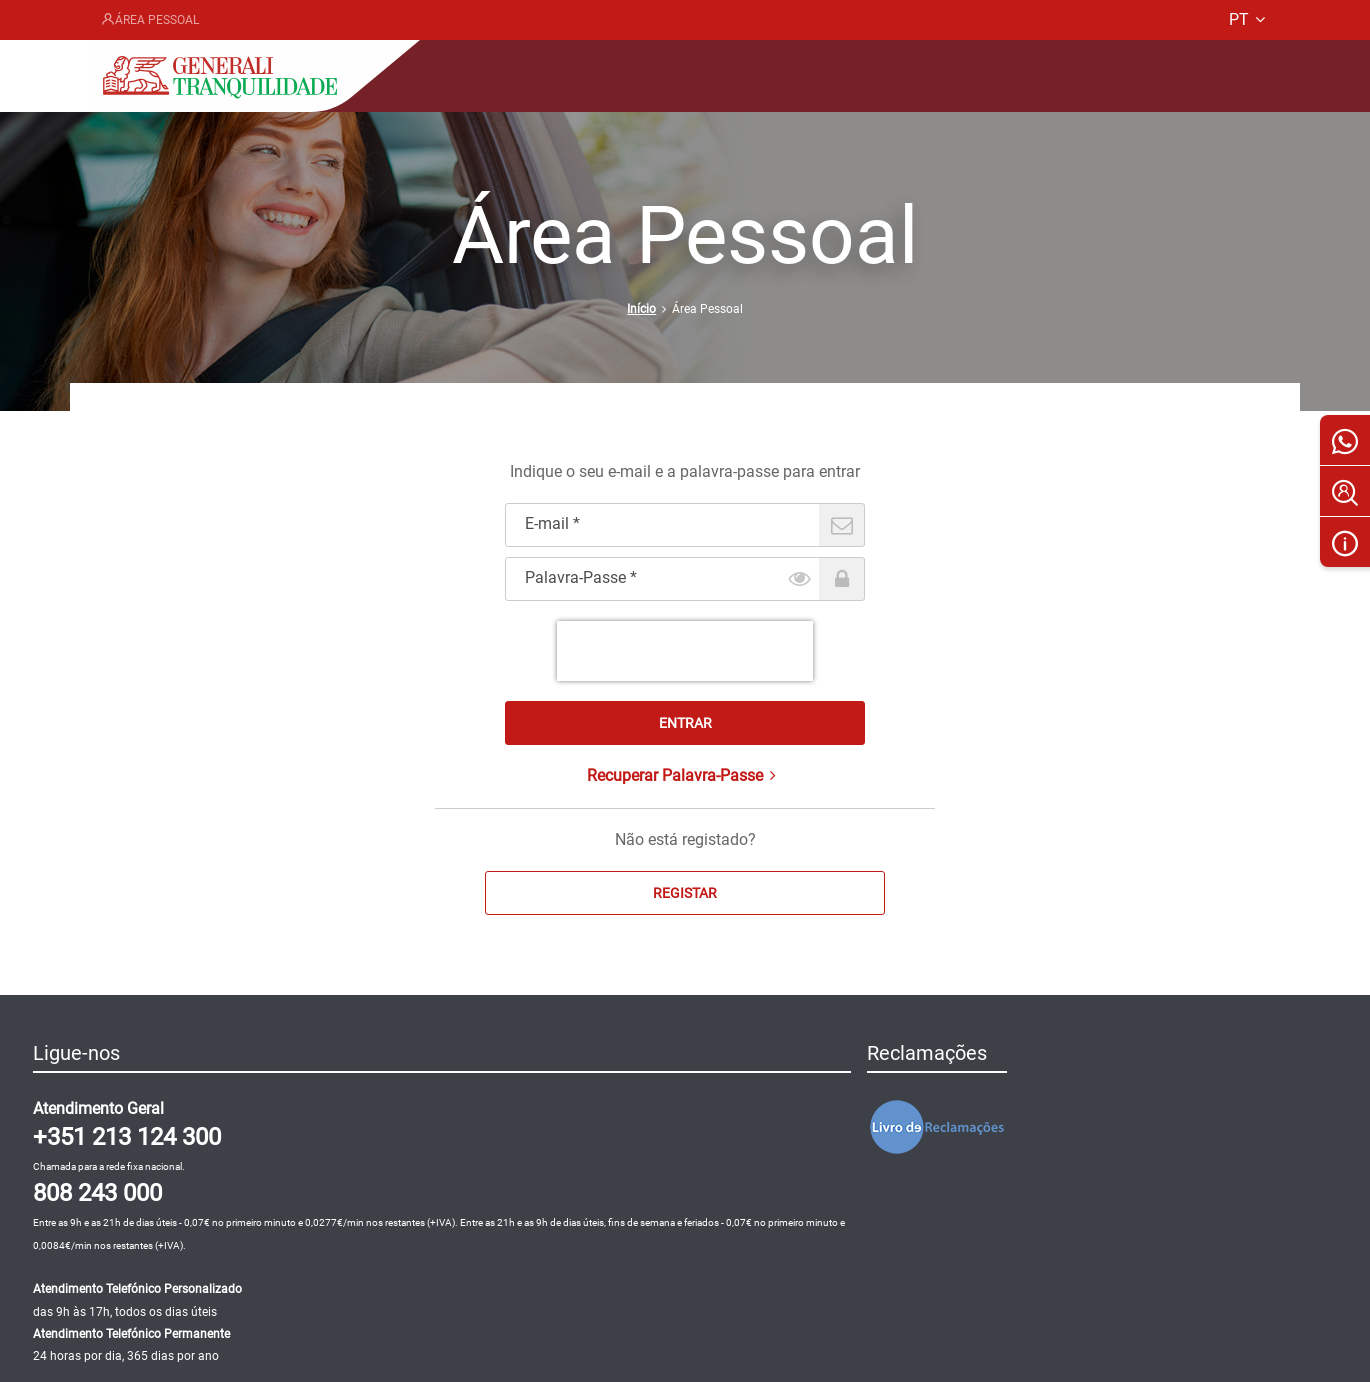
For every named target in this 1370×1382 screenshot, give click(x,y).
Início (641, 309)
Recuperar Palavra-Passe (685, 775)
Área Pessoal (149, 20)
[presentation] (685, 651)
